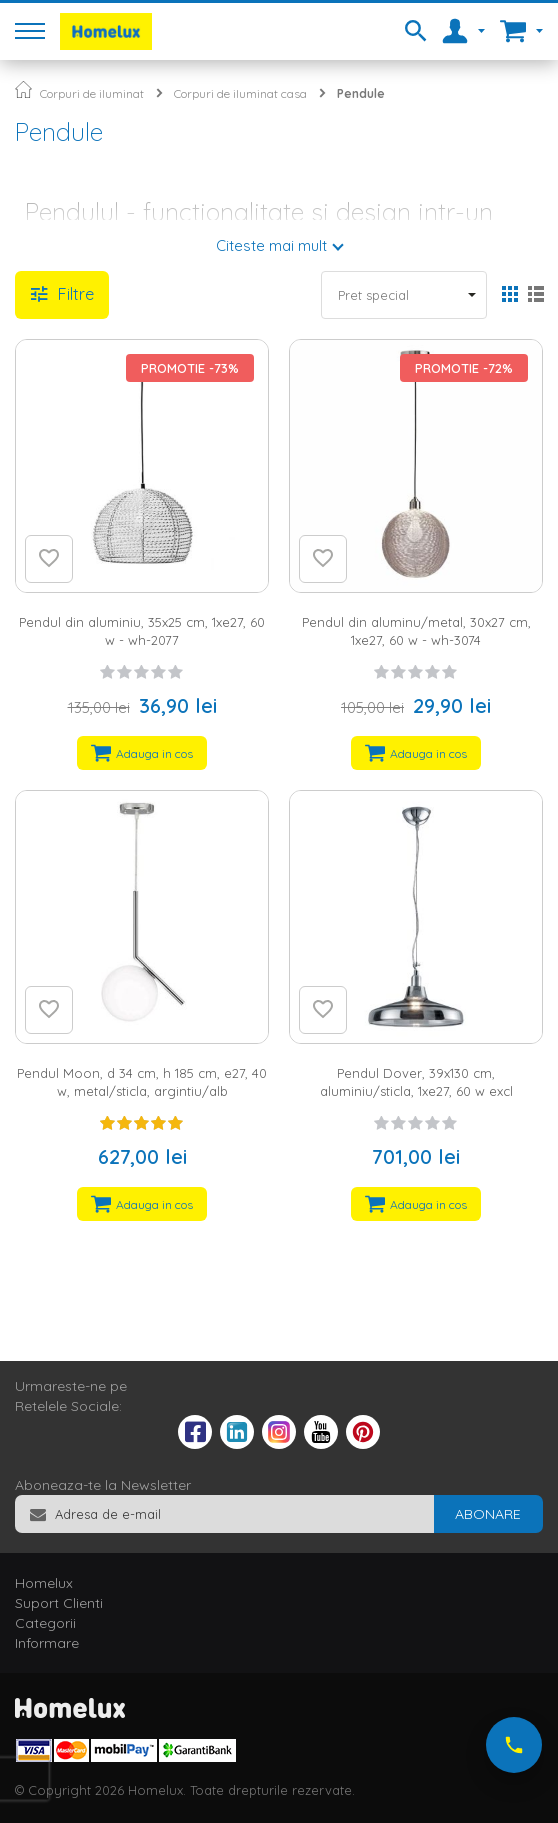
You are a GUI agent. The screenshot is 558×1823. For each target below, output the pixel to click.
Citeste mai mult (271, 245)
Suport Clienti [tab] (59, 1603)
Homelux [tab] (44, 1583)
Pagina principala (23, 89)
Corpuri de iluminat (92, 93)
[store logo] (106, 31)
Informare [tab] (47, 1643)
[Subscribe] (488, 1514)
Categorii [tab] (45, 1623)
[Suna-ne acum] (514, 1745)
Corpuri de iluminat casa (240, 93)
